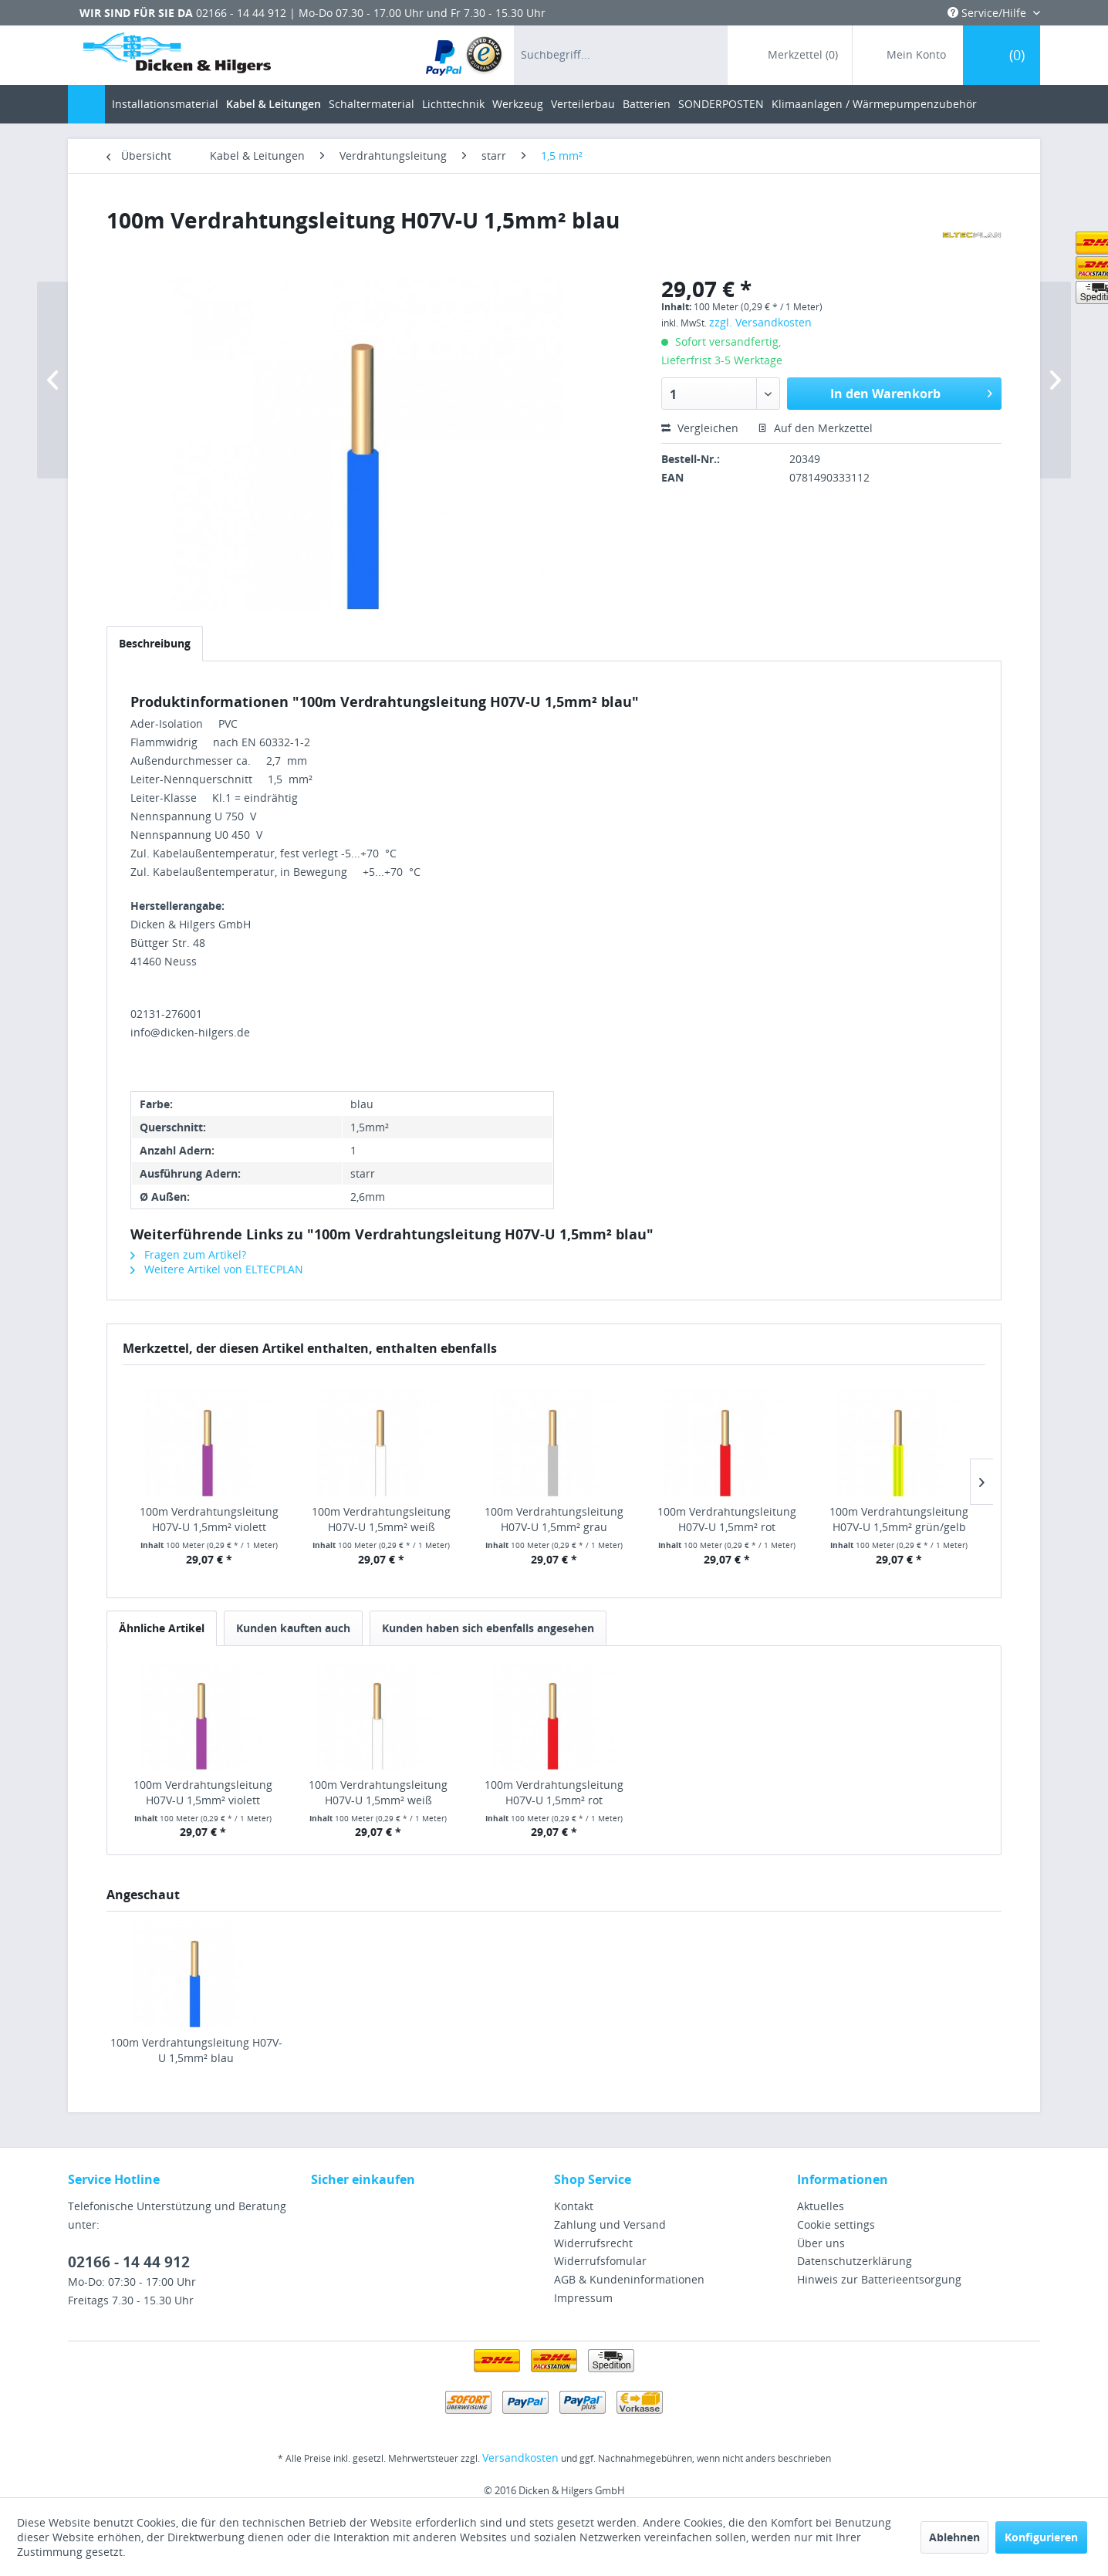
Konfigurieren (1041, 2537)
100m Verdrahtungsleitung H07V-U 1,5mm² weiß (381, 1519)
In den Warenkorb (911, 391)
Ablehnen (954, 2537)
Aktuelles (820, 2206)
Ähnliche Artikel (161, 1628)
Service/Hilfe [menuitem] (988, 12)
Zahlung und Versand (610, 2224)
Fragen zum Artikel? (188, 1254)
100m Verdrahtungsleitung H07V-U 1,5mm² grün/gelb (898, 1519)
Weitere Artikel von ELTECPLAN (216, 1269)
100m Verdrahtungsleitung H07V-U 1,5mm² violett (209, 1519)
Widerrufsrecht (593, 2243)
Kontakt (573, 2206)
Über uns (821, 2243)
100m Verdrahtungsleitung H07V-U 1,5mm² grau (554, 1519)
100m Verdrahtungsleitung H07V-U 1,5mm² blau (196, 2050)
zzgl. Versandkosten (760, 322)
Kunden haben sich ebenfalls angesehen (488, 1628)
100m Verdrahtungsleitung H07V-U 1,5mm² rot (726, 1519)
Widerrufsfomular (600, 2260)
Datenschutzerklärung (854, 2260)
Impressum (583, 2297)
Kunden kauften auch (293, 1628)
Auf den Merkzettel (815, 428)
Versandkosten (520, 2457)
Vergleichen (699, 428)
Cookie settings (836, 2224)
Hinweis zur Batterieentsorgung (879, 2279)
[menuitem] (465, 55)
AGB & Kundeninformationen (629, 2279)
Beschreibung (155, 643)
